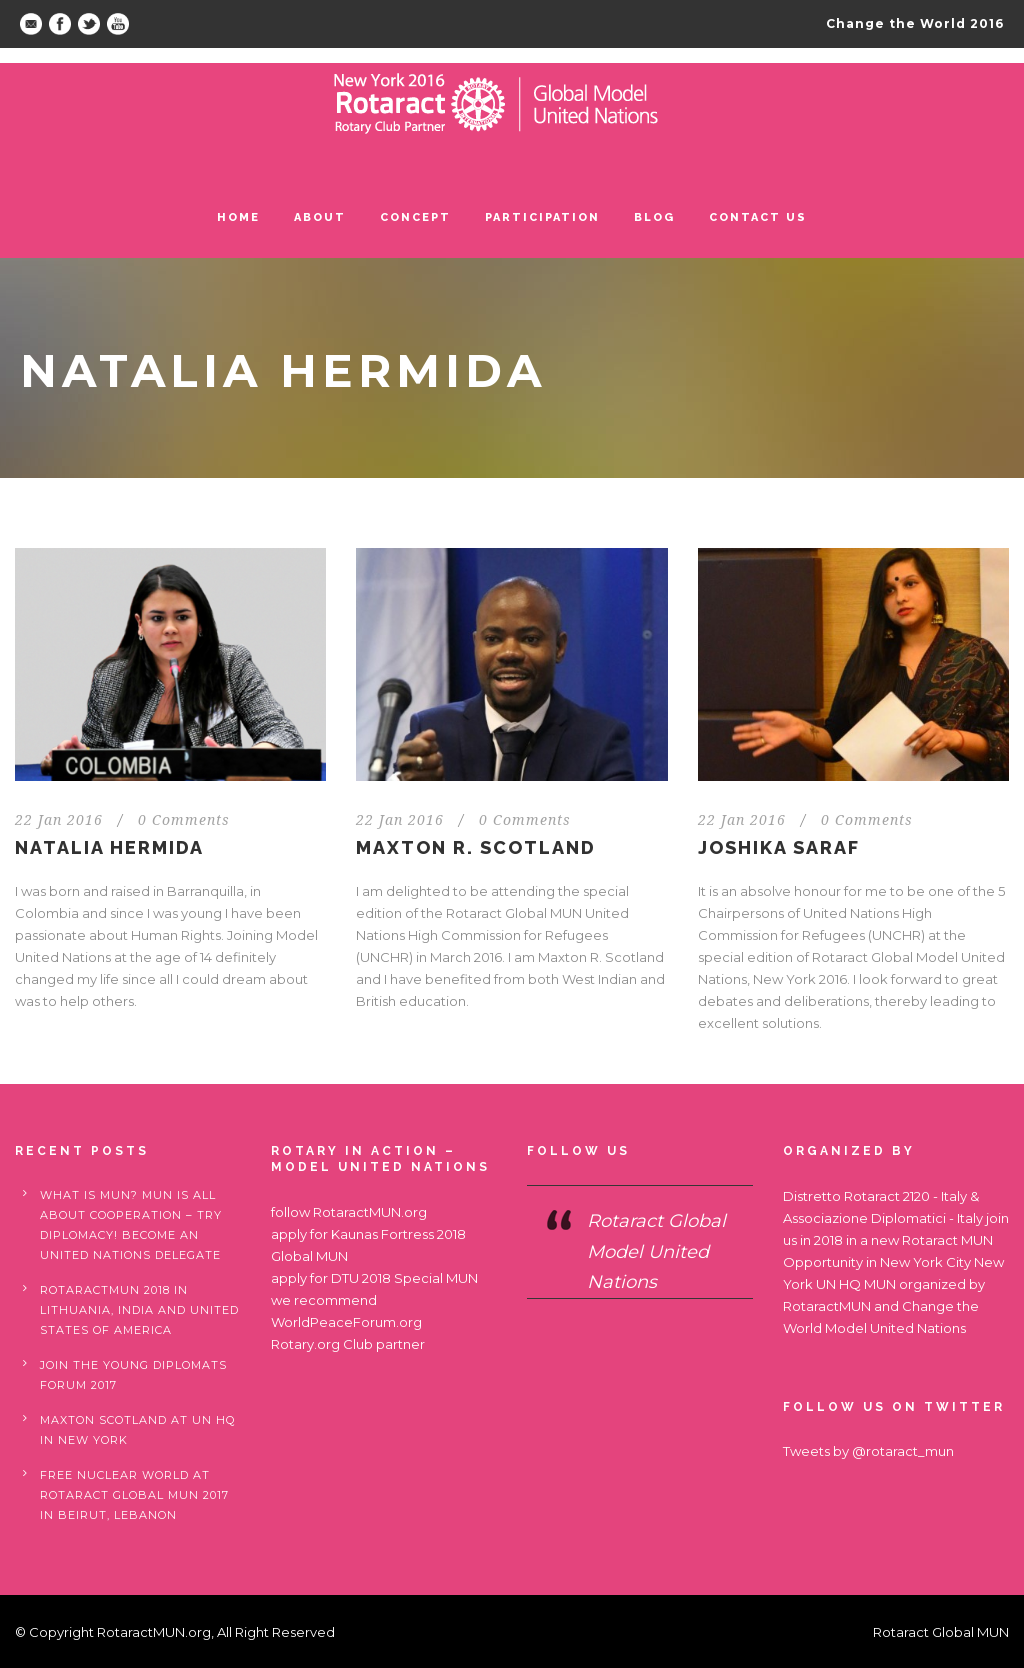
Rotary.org (305, 1344)
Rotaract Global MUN (941, 1632)
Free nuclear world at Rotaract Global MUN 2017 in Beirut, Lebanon (134, 1495)
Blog (654, 217)
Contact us (758, 217)
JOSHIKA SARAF (779, 847)
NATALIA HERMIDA (109, 847)
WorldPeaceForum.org (346, 1322)
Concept (415, 217)
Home (238, 217)
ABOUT (320, 217)
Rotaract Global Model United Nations (656, 1251)
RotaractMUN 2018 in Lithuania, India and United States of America (139, 1310)
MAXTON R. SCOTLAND (476, 847)
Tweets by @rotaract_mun (868, 1451)
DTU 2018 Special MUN (404, 1278)
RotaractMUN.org (370, 1212)
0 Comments (184, 820)
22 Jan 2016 (59, 820)
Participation (542, 217)
